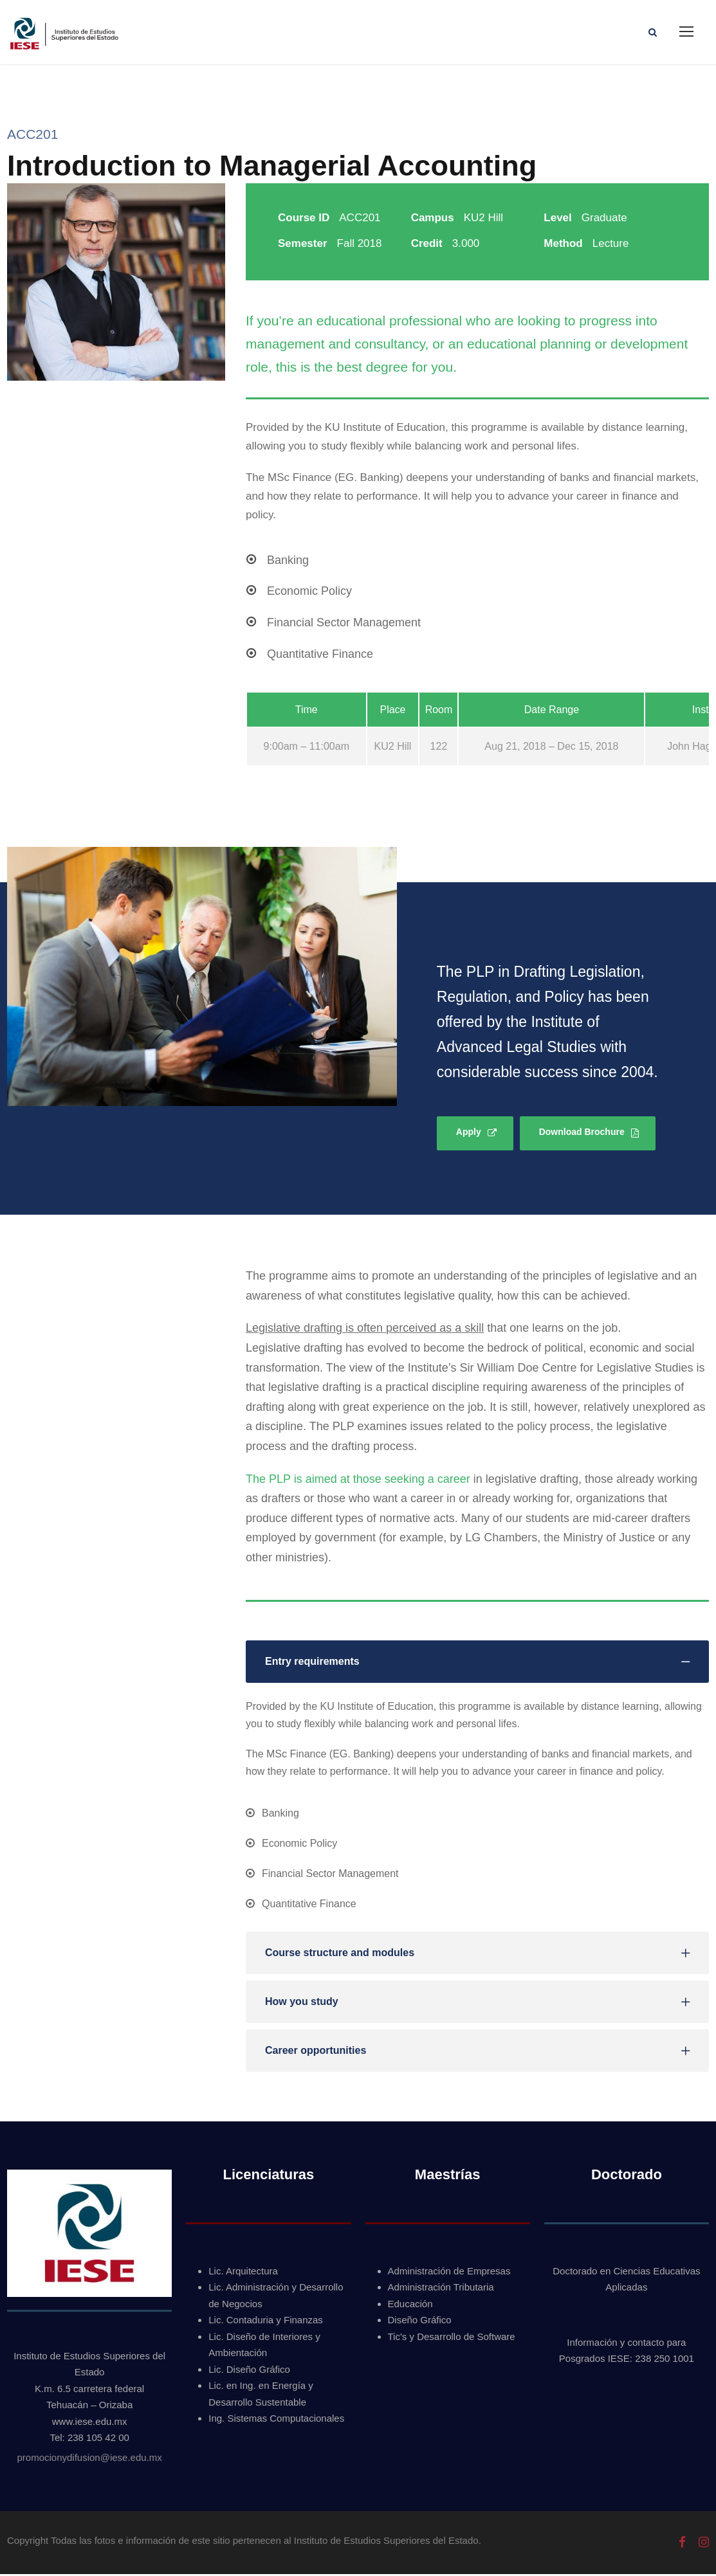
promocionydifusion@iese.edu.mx (89, 2459)
